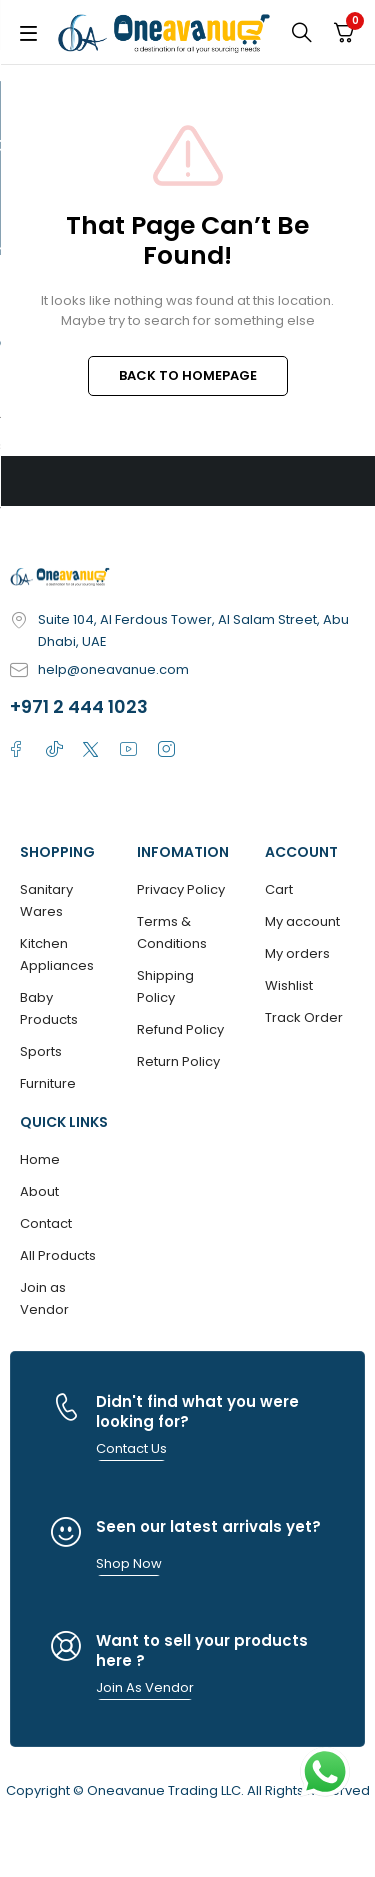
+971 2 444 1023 (79, 706)
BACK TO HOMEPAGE (188, 375)
